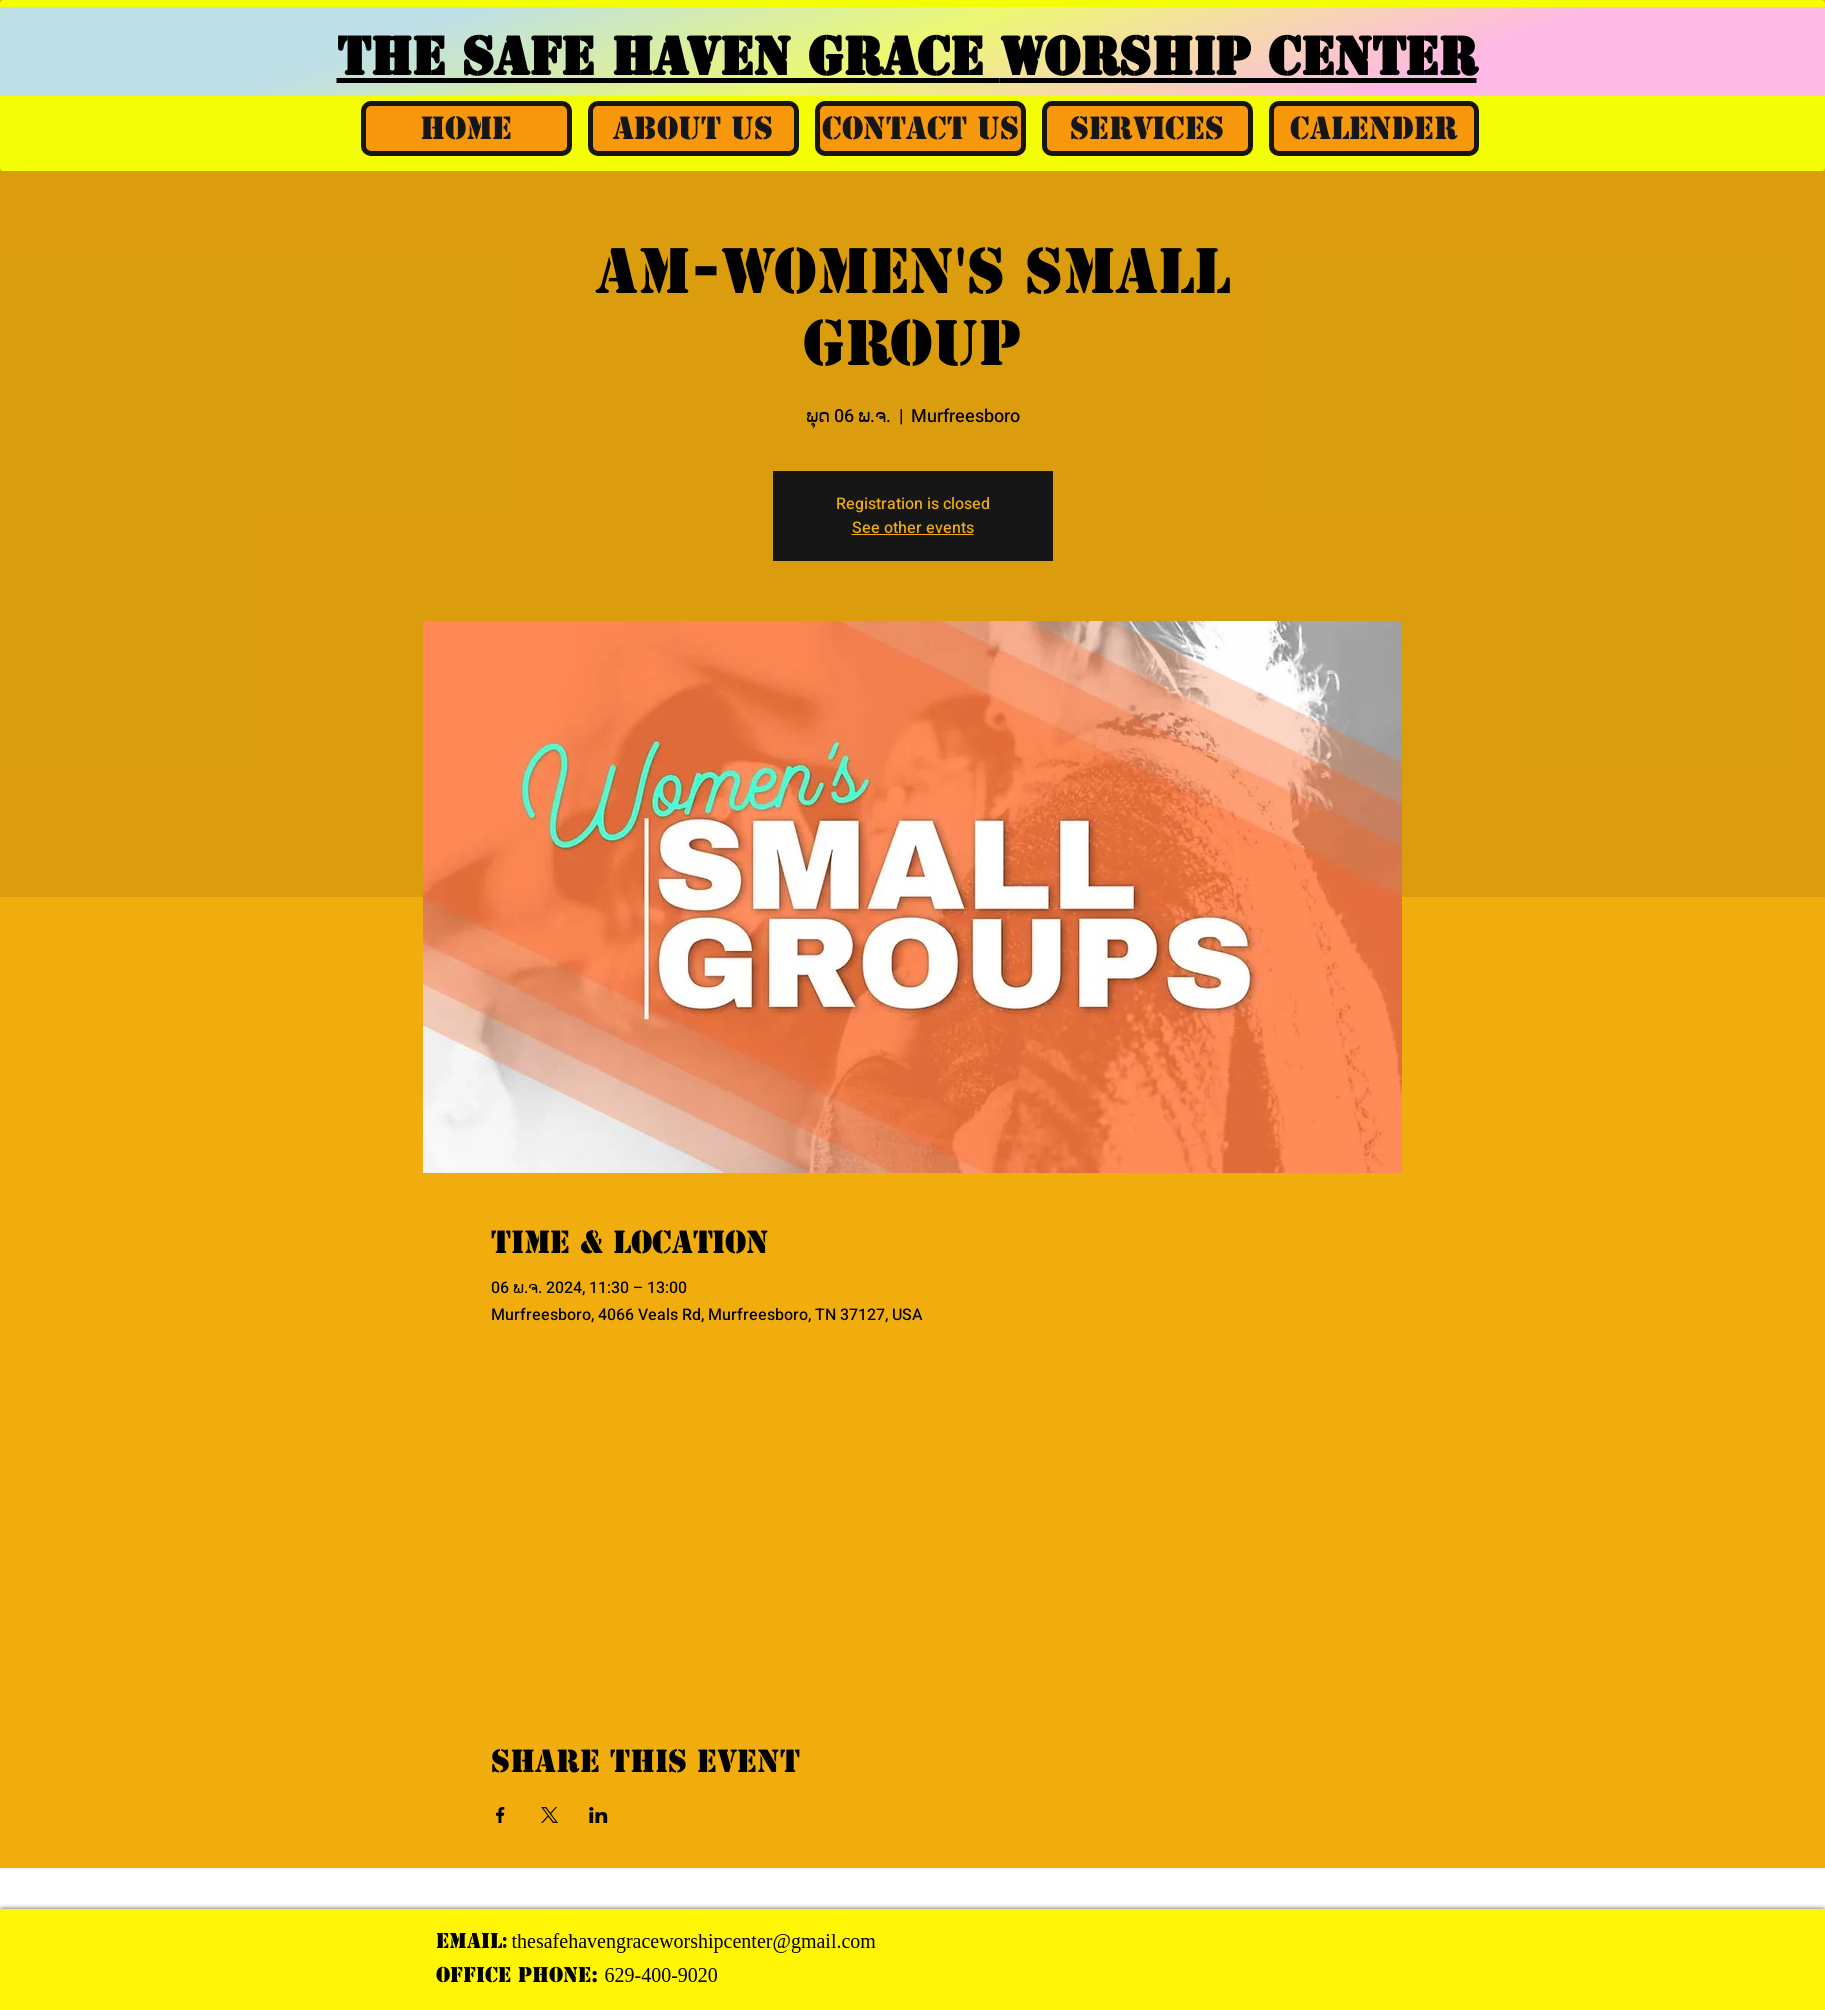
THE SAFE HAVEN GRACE (668, 57)
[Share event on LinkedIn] (598, 1815)
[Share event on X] (549, 1815)
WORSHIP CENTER (1238, 57)
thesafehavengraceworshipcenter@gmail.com (694, 1941)
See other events (913, 528)
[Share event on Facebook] (500, 1815)
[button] (693, 128)
